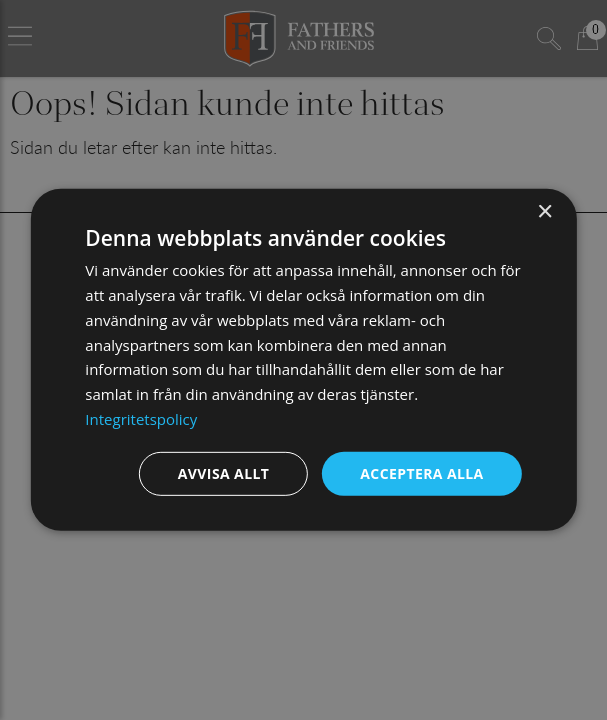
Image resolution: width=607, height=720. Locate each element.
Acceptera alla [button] (421, 472)
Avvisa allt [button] (223, 472)
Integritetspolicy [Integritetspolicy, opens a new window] (141, 419)
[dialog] (303, 360)
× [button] (544, 212)
